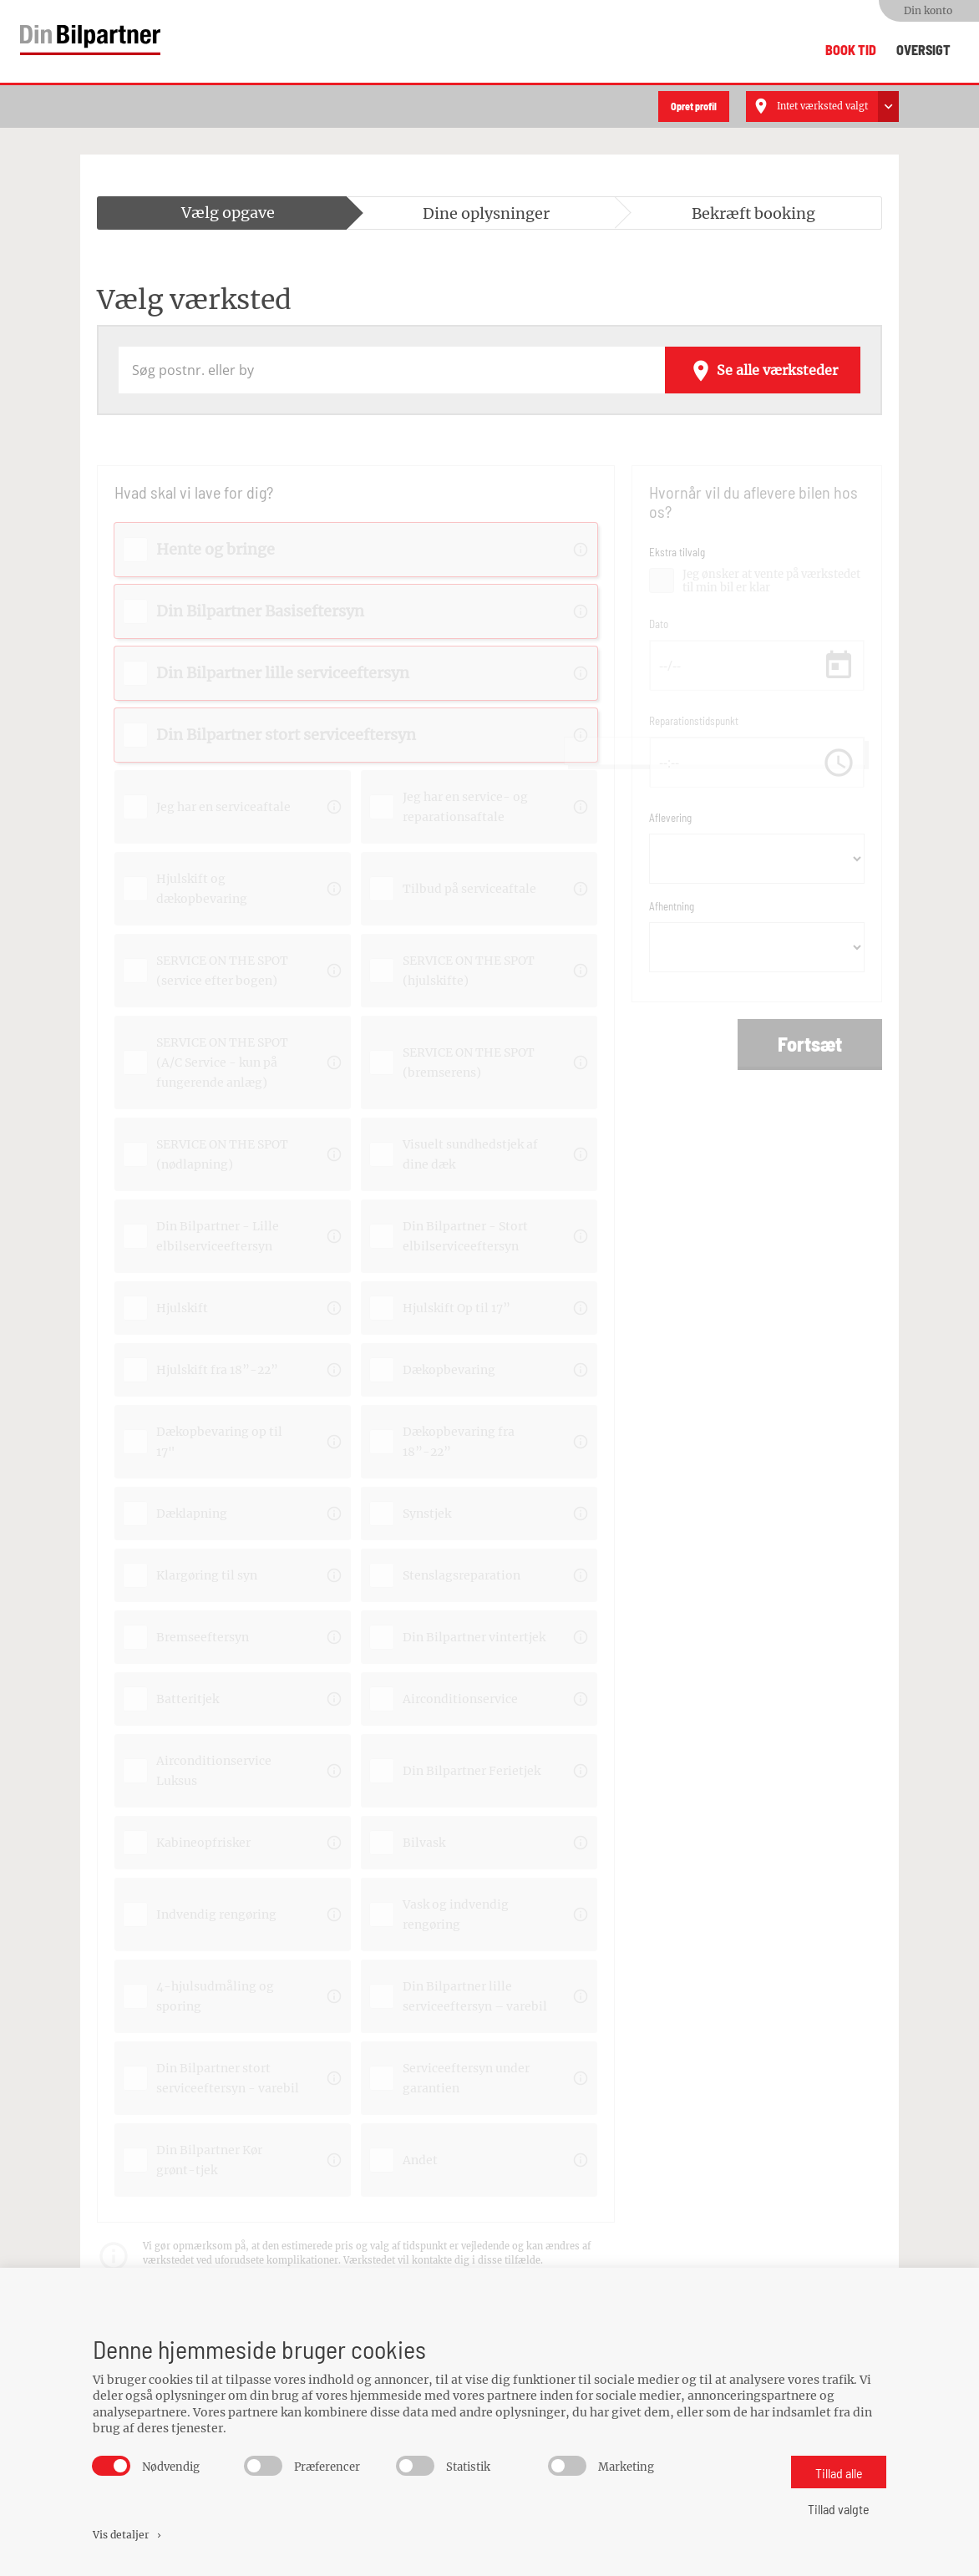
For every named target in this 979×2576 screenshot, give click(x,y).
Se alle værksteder (763, 365)
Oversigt (923, 50)
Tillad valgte (839, 2509)
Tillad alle (839, 2473)
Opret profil (694, 102)
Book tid (850, 50)
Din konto (928, 10)
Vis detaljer (128, 2534)
